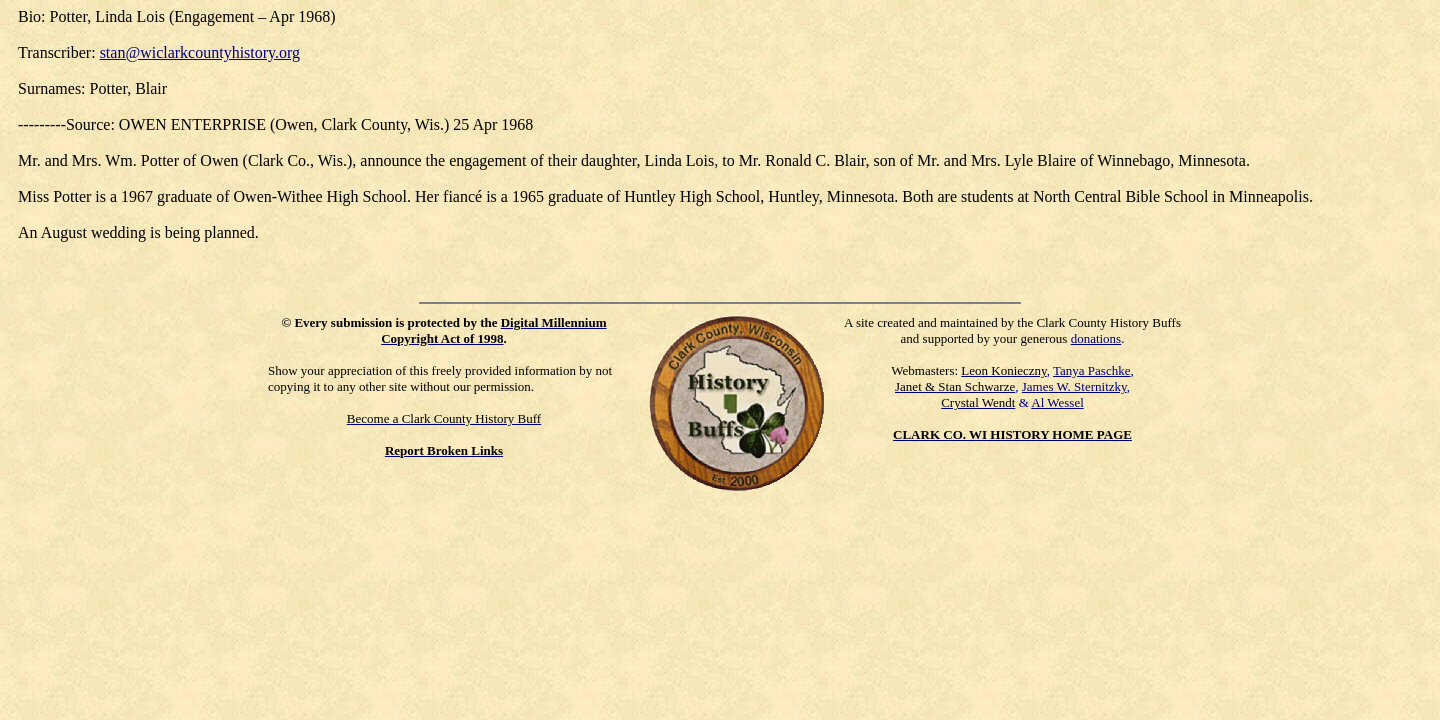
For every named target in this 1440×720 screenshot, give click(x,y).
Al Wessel (1057, 402)
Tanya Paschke (1091, 370)
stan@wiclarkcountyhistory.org (200, 52)
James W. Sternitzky (1074, 386)
